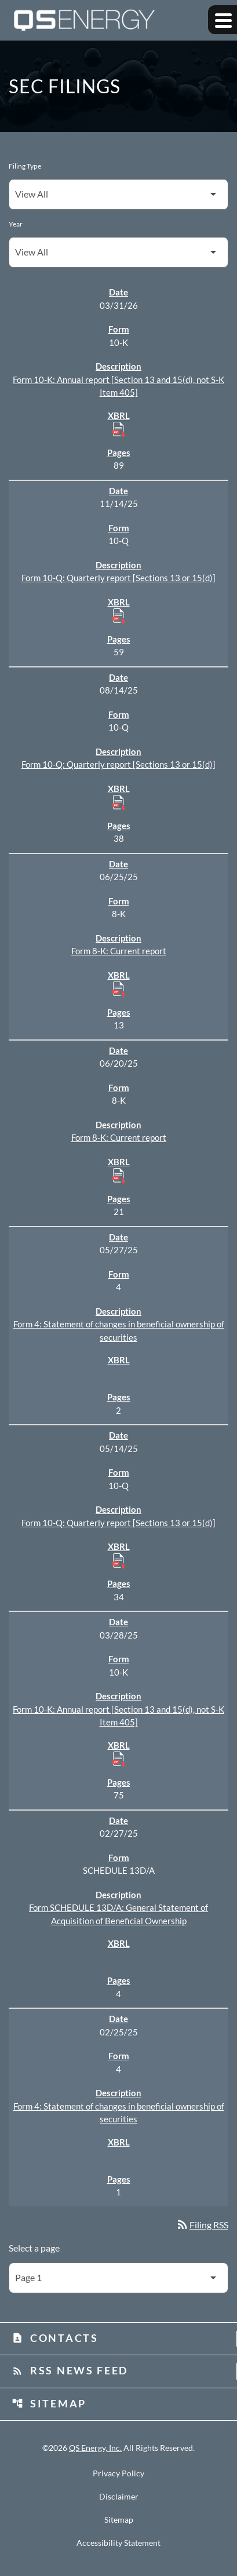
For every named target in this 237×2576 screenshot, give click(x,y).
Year (16, 224)
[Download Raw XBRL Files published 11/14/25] (119, 615)
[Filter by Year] (118, 252)
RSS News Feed (70, 2370)
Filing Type (25, 166)
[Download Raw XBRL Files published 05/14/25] (119, 1560)
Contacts (55, 2337)
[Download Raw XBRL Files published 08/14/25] (119, 802)
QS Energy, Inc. (95, 2448)
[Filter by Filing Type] (118, 194)
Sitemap (49, 2403)
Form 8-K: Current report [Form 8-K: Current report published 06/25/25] (118, 951)
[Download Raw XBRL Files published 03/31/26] (119, 429)
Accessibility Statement (118, 2543)
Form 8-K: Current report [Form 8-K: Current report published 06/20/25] (118, 1137)
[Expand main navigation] (222, 19)
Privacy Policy (118, 2473)
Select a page (34, 2247)
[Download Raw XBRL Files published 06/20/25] (119, 1175)
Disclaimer (118, 2497)
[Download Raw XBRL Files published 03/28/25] (119, 1758)
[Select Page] (118, 2278)
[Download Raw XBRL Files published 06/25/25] (119, 988)
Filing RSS (202, 2224)
